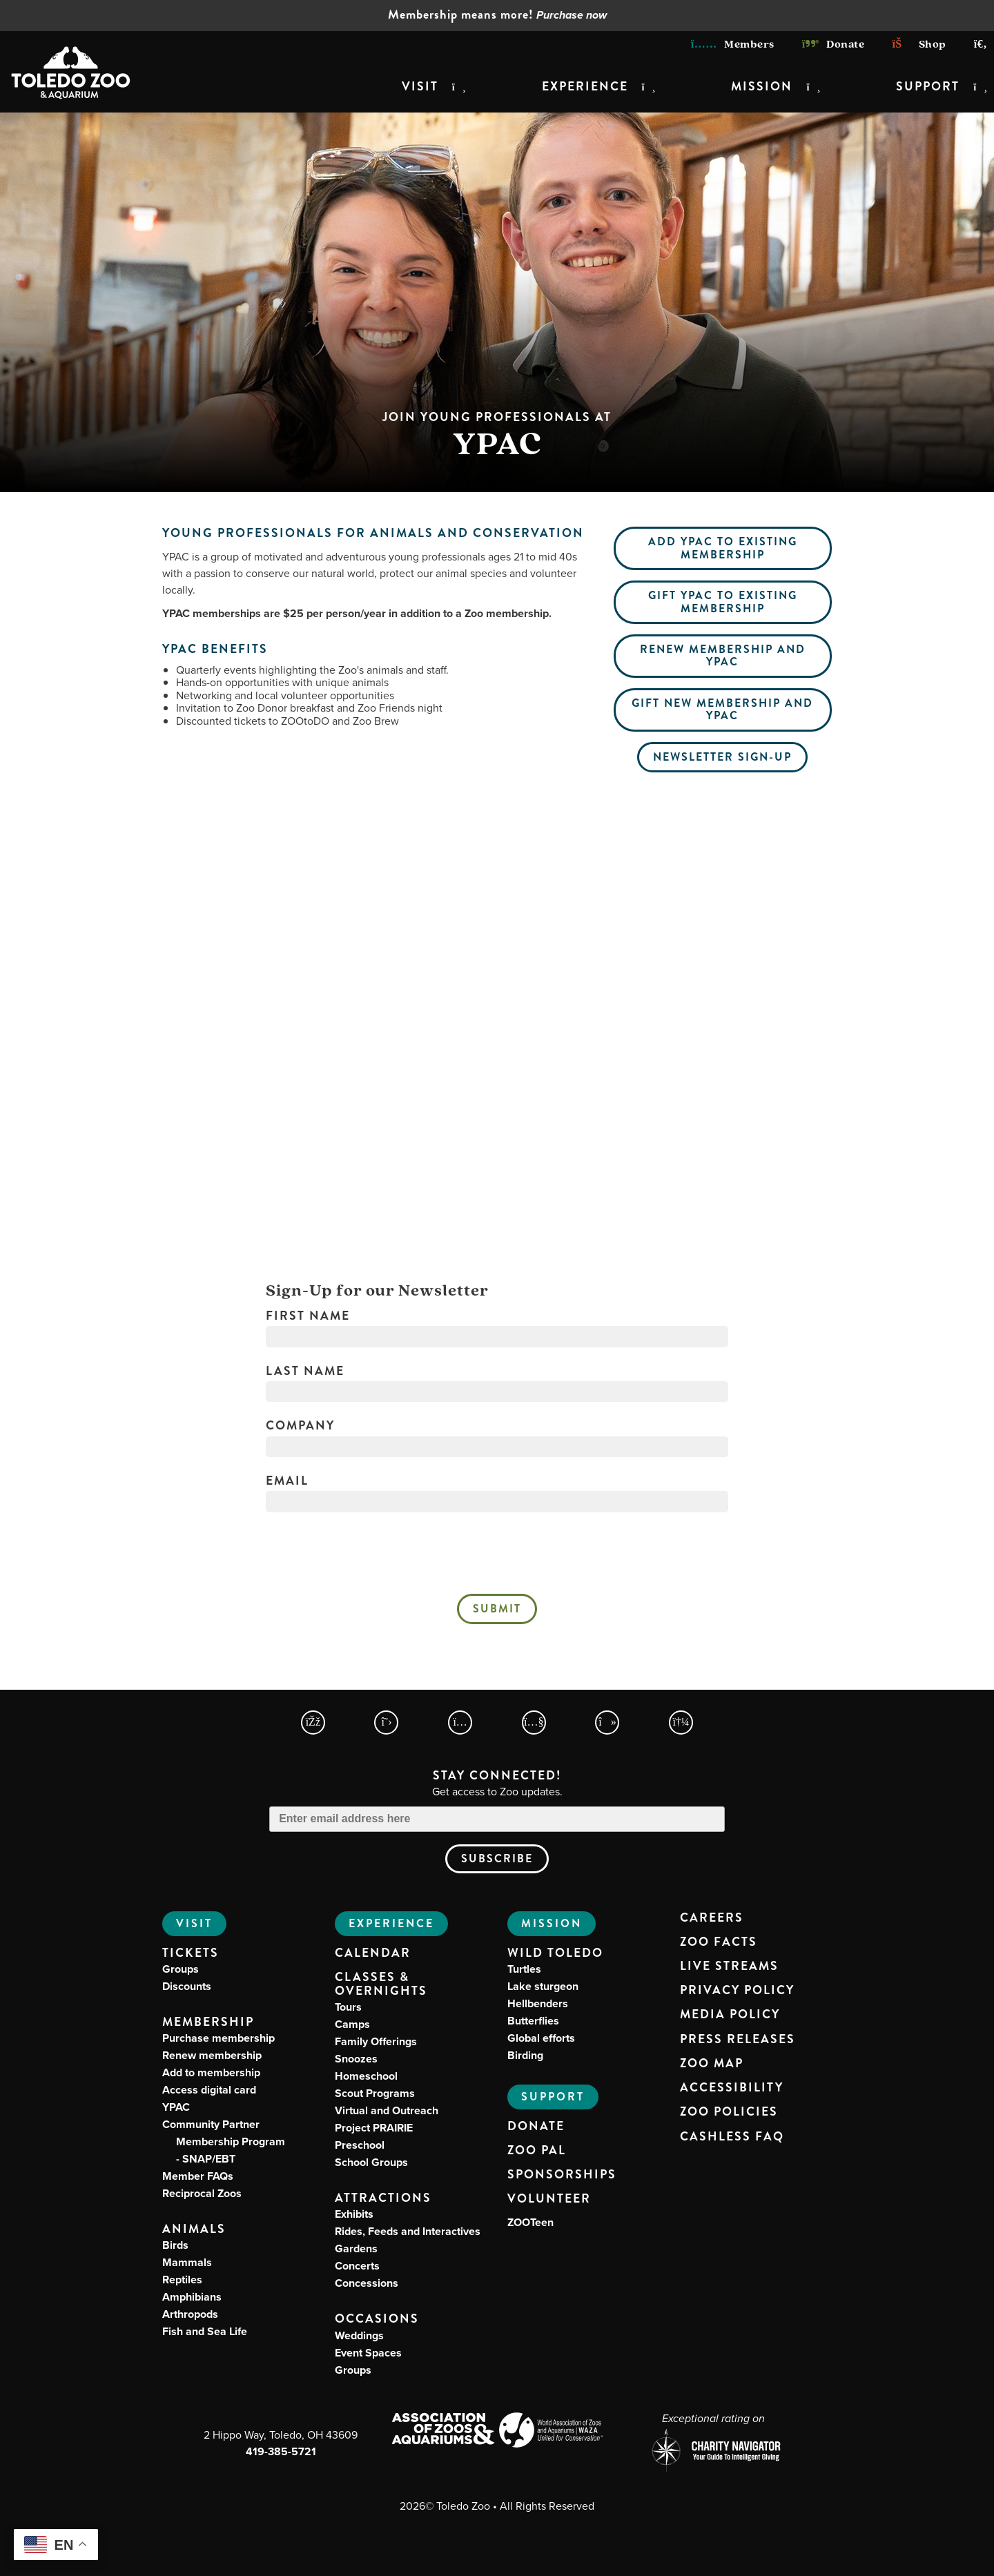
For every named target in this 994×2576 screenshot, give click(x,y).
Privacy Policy (737, 1991)
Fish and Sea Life (204, 2331)
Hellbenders (537, 2003)
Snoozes (356, 2059)
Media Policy (730, 2015)
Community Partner (223, 2141)
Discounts (186, 1986)
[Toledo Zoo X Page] (386, 1722)
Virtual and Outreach (386, 2110)
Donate (833, 44)
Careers (711, 1918)
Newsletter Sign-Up (722, 757)
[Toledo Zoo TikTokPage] (607, 1722)
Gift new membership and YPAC (722, 709)
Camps (352, 2024)
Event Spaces (368, 2353)
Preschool (359, 2145)
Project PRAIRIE (374, 2128)
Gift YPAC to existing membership (722, 601)
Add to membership (211, 2072)
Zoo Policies (729, 2112)
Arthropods (190, 2314)
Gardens (356, 2248)
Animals (194, 2229)
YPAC (176, 2107)
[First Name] (497, 1336)
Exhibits (354, 2214)
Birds (175, 2245)
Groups (180, 1969)
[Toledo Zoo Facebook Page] (313, 1722)
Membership (208, 2022)
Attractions (383, 2198)
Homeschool (366, 2076)
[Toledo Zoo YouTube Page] (534, 1722)
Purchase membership (218, 2038)
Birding (525, 2055)
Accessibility (731, 2088)
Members (732, 44)
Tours (348, 2007)
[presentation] (497, 1556)
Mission (761, 86)
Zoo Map (711, 2064)
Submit (497, 1609)
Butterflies (533, 2021)
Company (300, 1426)
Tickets (190, 1953)
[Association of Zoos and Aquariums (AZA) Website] (443, 2430)
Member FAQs (197, 2176)
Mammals (187, 2262)
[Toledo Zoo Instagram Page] (460, 1722)
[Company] (497, 1446)
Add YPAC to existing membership (722, 548)
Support (927, 86)
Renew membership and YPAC (723, 655)
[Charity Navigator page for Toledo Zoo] (713, 2452)
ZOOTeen (530, 2222)
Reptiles (182, 2279)
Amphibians (192, 2297)
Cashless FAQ (732, 2137)
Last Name (305, 1371)
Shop (919, 44)
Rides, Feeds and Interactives (407, 2231)
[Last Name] (497, 1391)
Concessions (366, 2283)
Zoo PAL (536, 2151)
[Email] (497, 1501)
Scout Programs (375, 2093)
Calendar (373, 1953)
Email (287, 1481)
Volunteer (549, 2199)
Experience (585, 86)
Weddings (359, 2335)
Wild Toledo (555, 1953)
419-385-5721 (281, 2451)
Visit (420, 86)
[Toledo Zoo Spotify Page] (681, 1722)
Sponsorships (561, 2175)
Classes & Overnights (381, 1984)
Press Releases (737, 2040)
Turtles (524, 1969)
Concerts (357, 2266)
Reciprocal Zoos (202, 2193)
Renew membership (212, 2055)
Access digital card (209, 2090)
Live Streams (729, 1966)
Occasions (377, 2319)
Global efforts (541, 2038)
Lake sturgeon (542, 1986)
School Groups (371, 2162)
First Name (308, 1316)
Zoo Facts (718, 1942)
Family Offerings (376, 2041)
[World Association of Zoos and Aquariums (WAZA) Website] (551, 2432)
